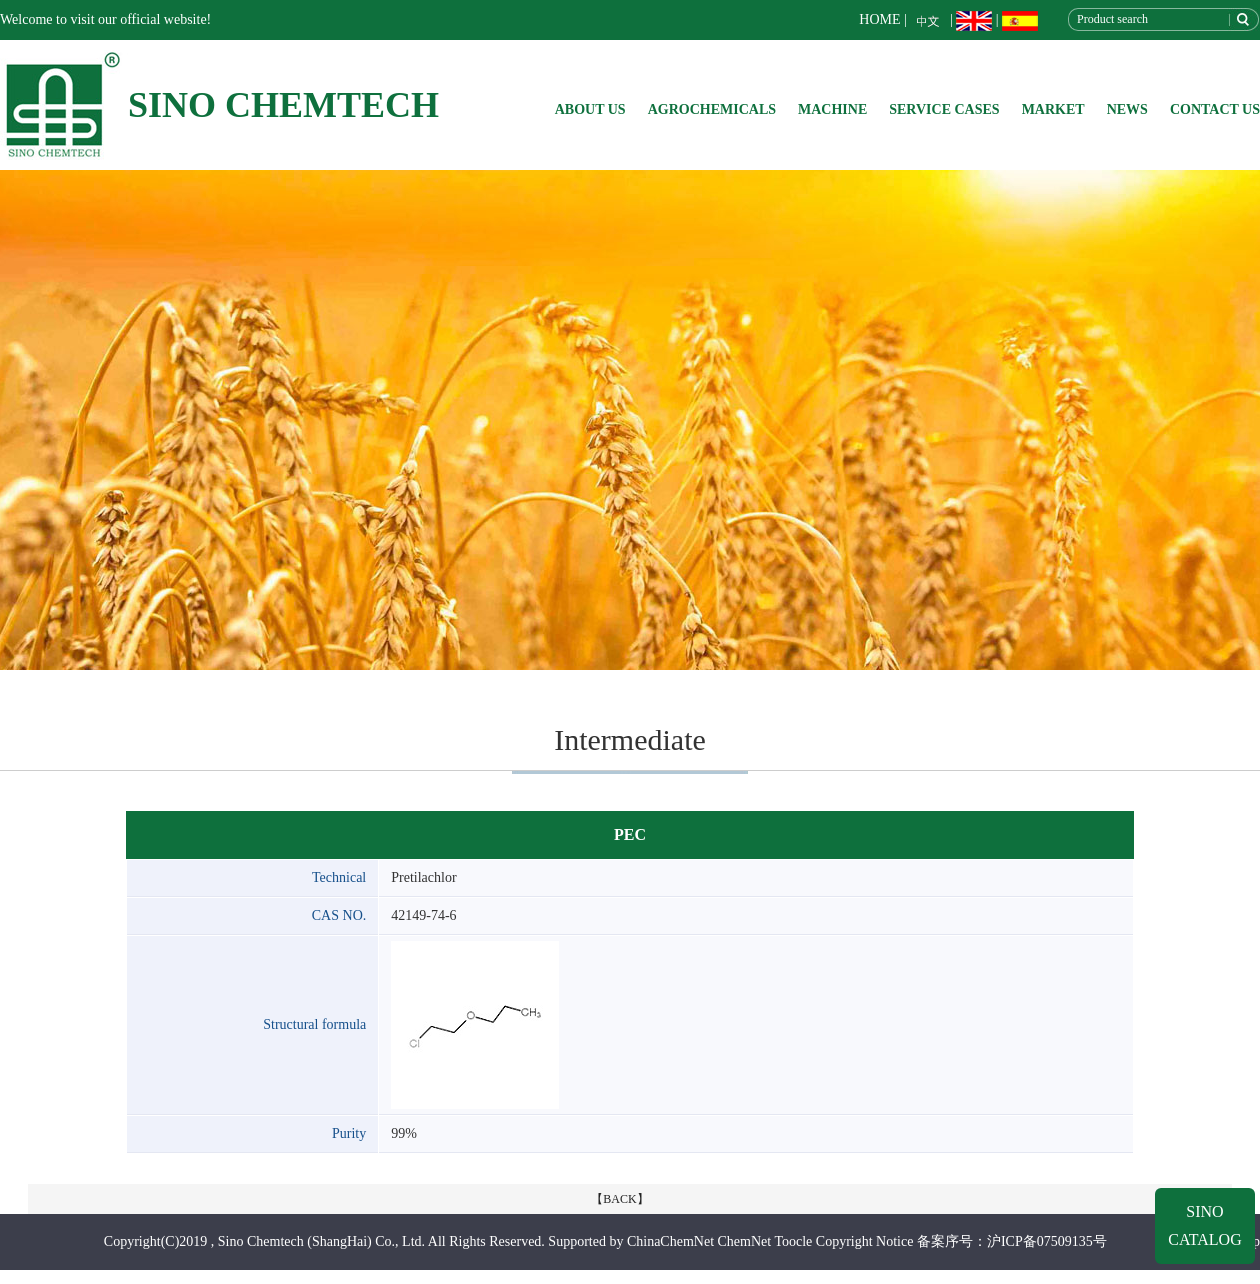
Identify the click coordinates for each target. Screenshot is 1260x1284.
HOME (879, 19)
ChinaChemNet (670, 1241)
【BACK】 (619, 1199)
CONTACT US (1215, 109)
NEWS (1127, 109)
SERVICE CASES (944, 109)
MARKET (1053, 109)
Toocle (793, 1241)
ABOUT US (590, 109)
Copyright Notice (865, 1241)
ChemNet (745, 1241)
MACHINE (832, 109)
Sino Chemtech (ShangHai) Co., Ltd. (321, 1241)
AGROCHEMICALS (712, 109)
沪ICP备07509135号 (1047, 1241)
